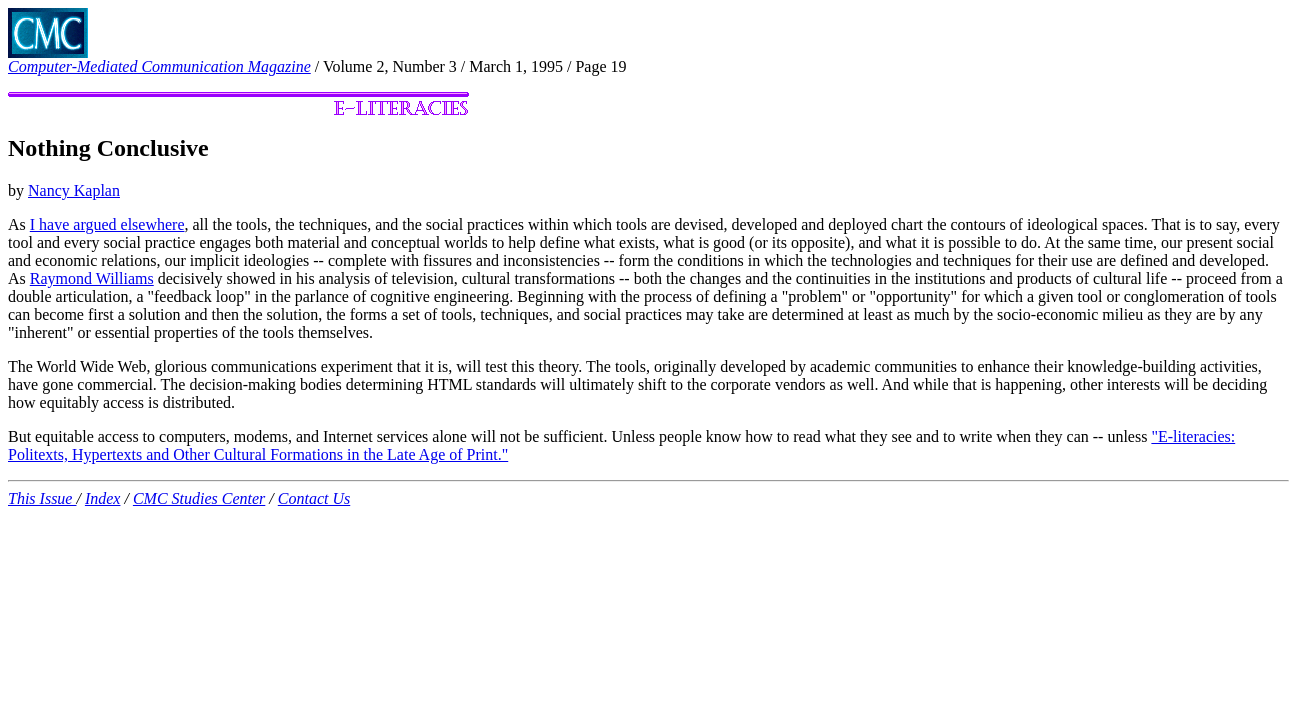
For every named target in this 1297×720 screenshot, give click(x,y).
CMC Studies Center (199, 498)
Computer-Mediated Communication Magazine (159, 66)
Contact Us (314, 498)
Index (103, 498)
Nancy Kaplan (74, 190)
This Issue (42, 498)
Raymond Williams (92, 278)
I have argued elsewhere (107, 224)
